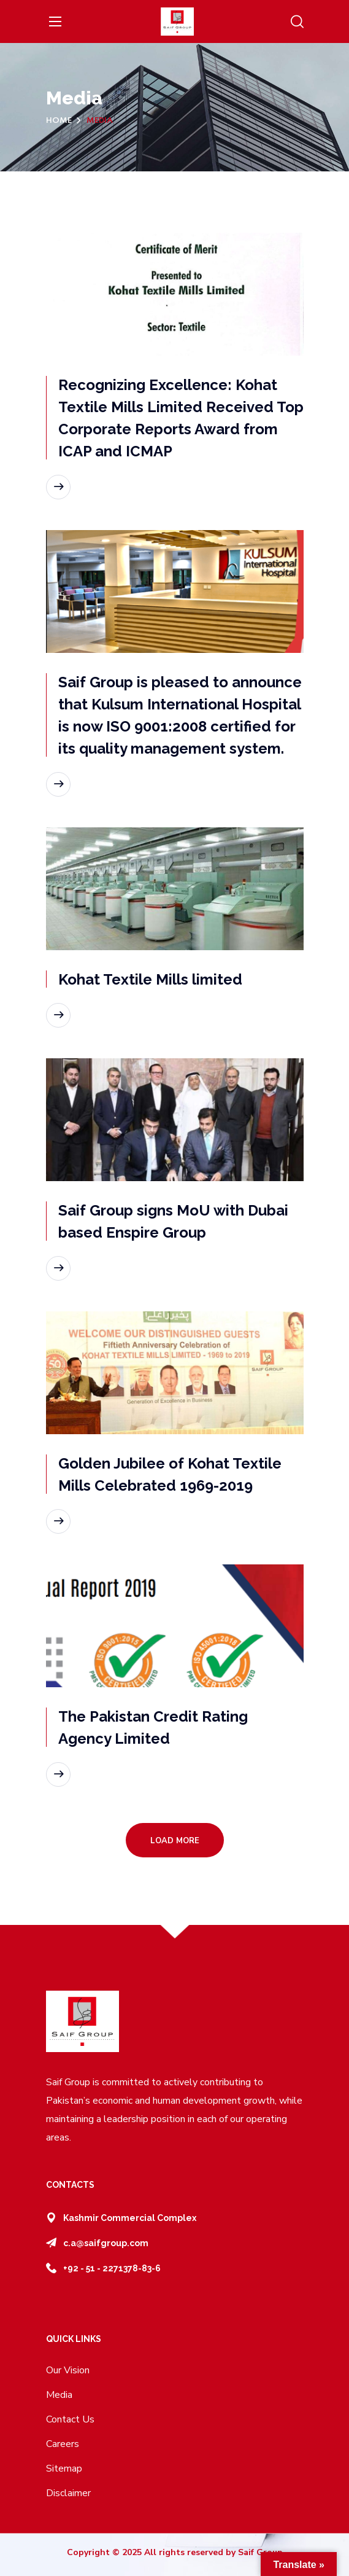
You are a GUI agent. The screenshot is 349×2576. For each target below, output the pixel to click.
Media (59, 2395)
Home (59, 121)
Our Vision (68, 2370)
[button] (297, 22)
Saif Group (260, 2552)
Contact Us (70, 2419)
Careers (62, 2444)
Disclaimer (68, 2493)
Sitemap (64, 2468)
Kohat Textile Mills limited (152, 979)
